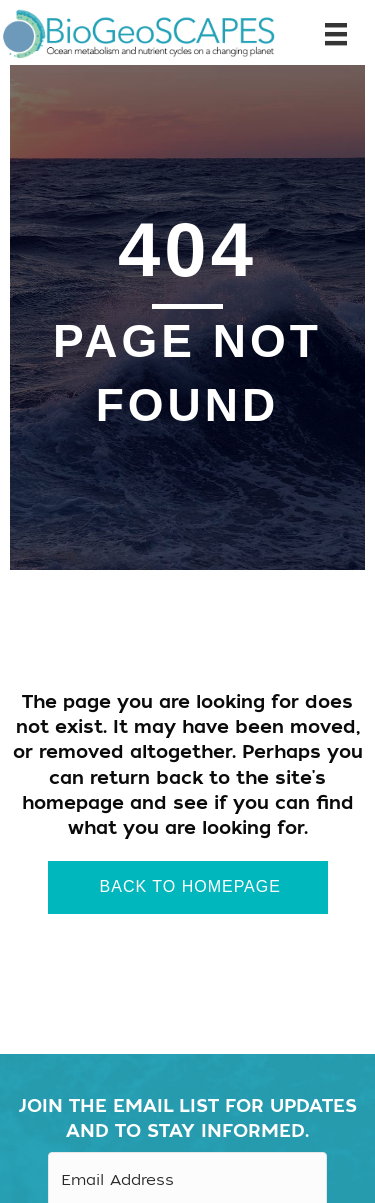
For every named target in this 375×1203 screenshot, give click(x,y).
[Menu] (328, 34)
